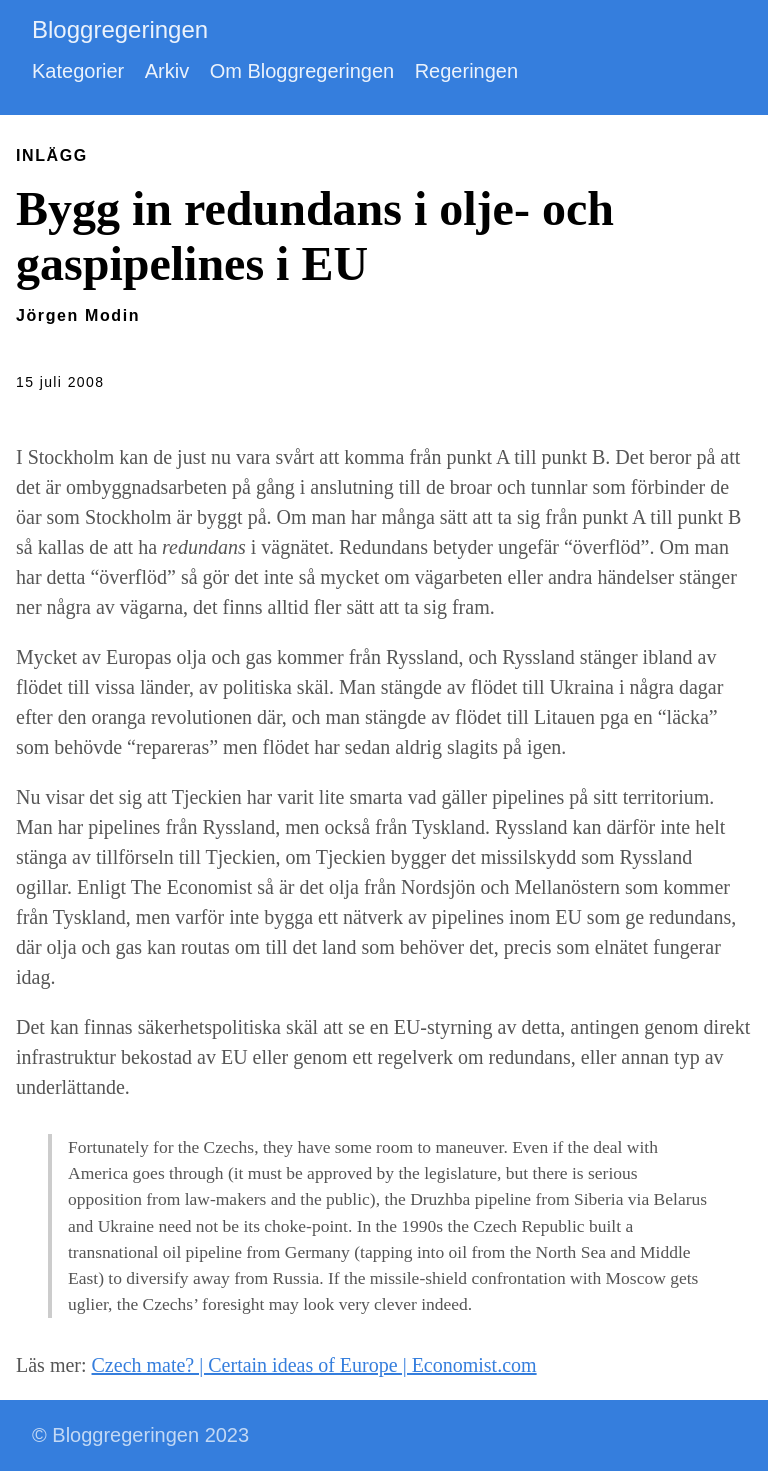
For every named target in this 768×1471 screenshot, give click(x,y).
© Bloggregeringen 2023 (140, 1435)
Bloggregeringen (120, 29)
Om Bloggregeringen (302, 71)
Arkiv (167, 71)
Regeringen (466, 71)
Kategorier (78, 71)
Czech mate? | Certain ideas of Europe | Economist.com (314, 1365)
